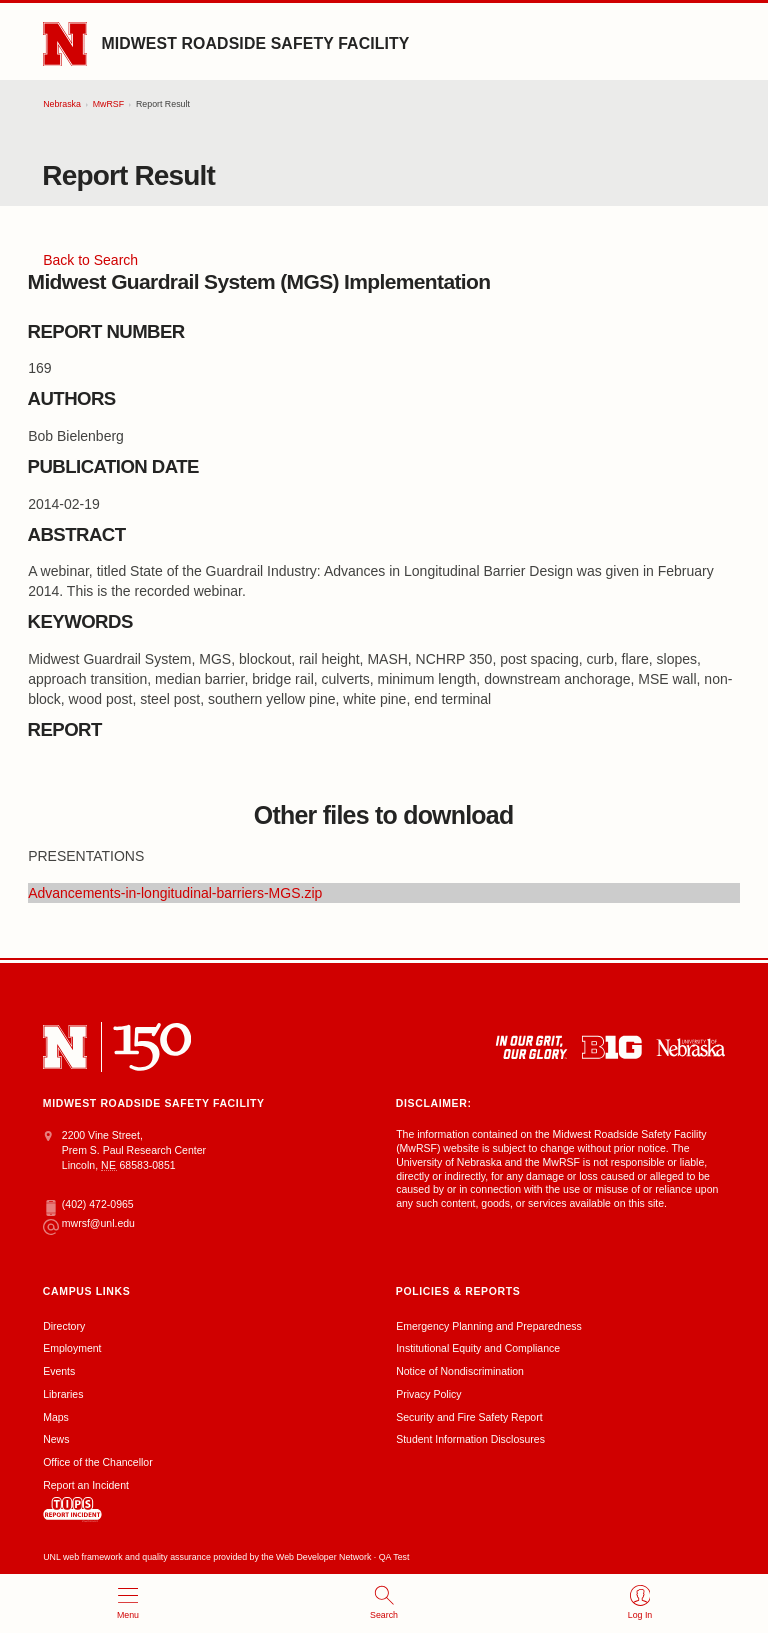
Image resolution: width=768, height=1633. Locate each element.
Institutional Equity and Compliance (478, 1348)
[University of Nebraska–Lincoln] (65, 1047)
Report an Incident (86, 1500)
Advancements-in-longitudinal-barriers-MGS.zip (175, 893)
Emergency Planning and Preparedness (489, 1326)
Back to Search (90, 260)
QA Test (394, 1557)
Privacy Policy (428, 1394)
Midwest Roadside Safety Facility (255, 43)
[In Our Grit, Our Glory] (531, 1047)
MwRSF (108, 104)
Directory (64, 1326)
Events (59, 1371)
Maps (56, 1417)
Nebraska (62, 104)
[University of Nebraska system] (690, 1047)
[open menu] (128, 1603)
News (56, 1439)
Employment (72, 1348)
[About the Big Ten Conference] (612, 1047)
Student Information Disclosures (470, 1439)
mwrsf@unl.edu (89, 1224)
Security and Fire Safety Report (469, 1417)
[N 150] (152, 1047)
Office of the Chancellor (98, 1462)
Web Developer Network (323, 1557)
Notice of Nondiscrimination (460, 1371)
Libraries (63, 1394)
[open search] (384, 1603)
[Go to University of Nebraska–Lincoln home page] (65, 44)
